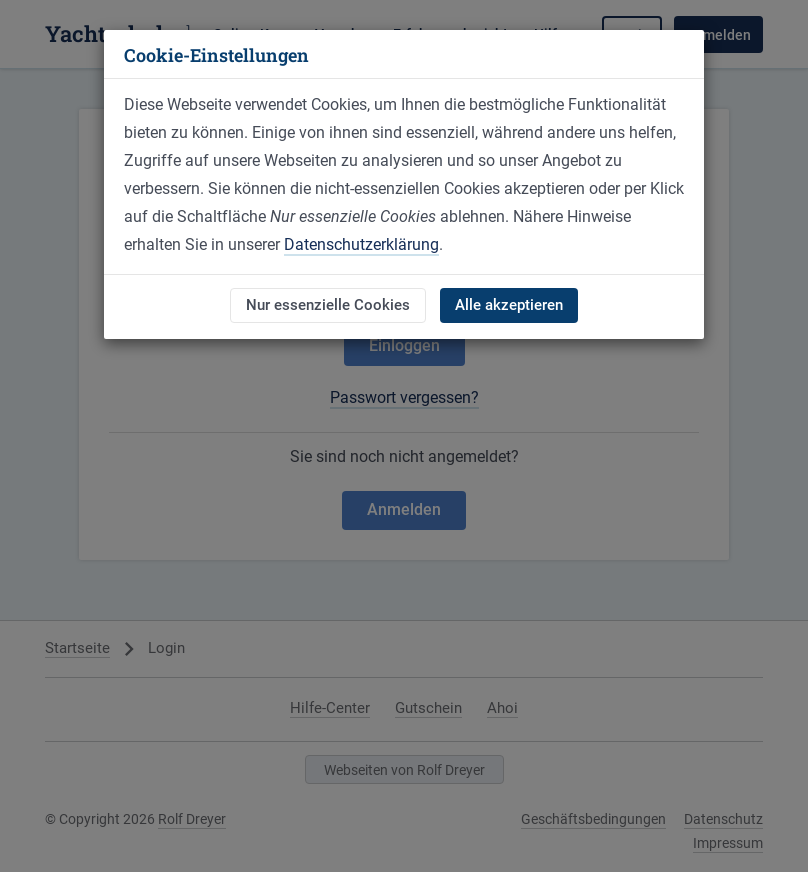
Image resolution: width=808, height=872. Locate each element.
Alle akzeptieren (509, 305)
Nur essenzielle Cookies (328, 305)
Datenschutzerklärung (361, 244)
